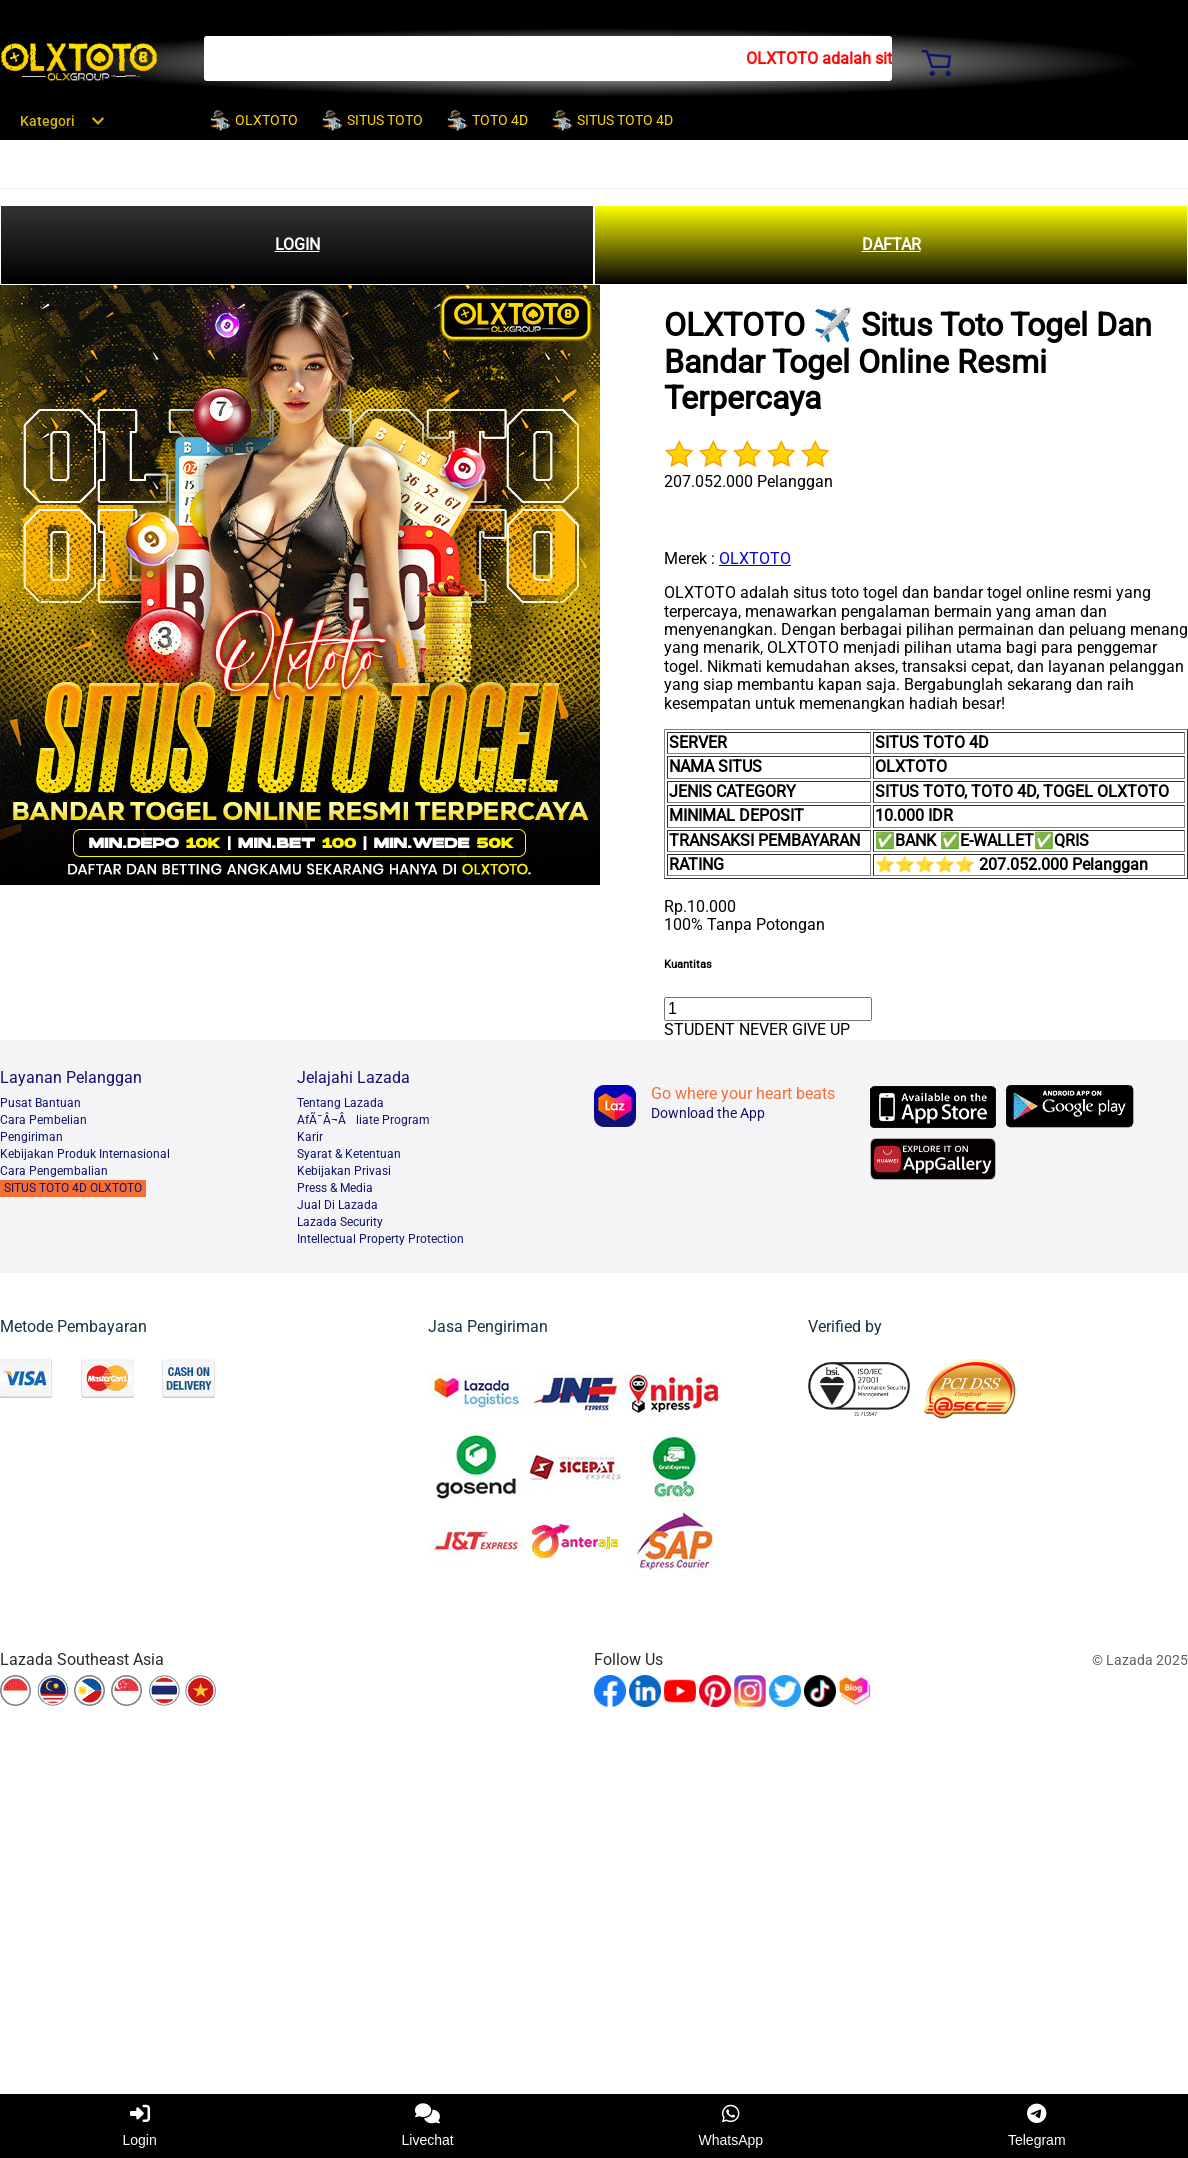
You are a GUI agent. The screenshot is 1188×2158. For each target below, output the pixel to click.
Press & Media (335, 1188)
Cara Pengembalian (54, 1171)
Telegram (1037, 2126)
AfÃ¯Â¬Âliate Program (363, 1120)
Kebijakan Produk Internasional (85, 1154)
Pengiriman (31, 1137)
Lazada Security (340, 1222)
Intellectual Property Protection (380, 1239)
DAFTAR (891, 244)
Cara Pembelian (43, 1120)
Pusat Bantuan (40, 1103)
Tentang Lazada (340, 1103)
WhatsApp (731, 2126)
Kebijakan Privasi (344, 1171)
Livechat (428, 2126)
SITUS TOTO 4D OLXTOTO (73, 1188)
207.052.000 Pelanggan (748, 481)
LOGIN (297, 244)
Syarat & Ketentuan (349, 1154)
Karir (310, 1137)
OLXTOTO (755, 558)
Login (139, 2126)
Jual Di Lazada (337, 1205)
